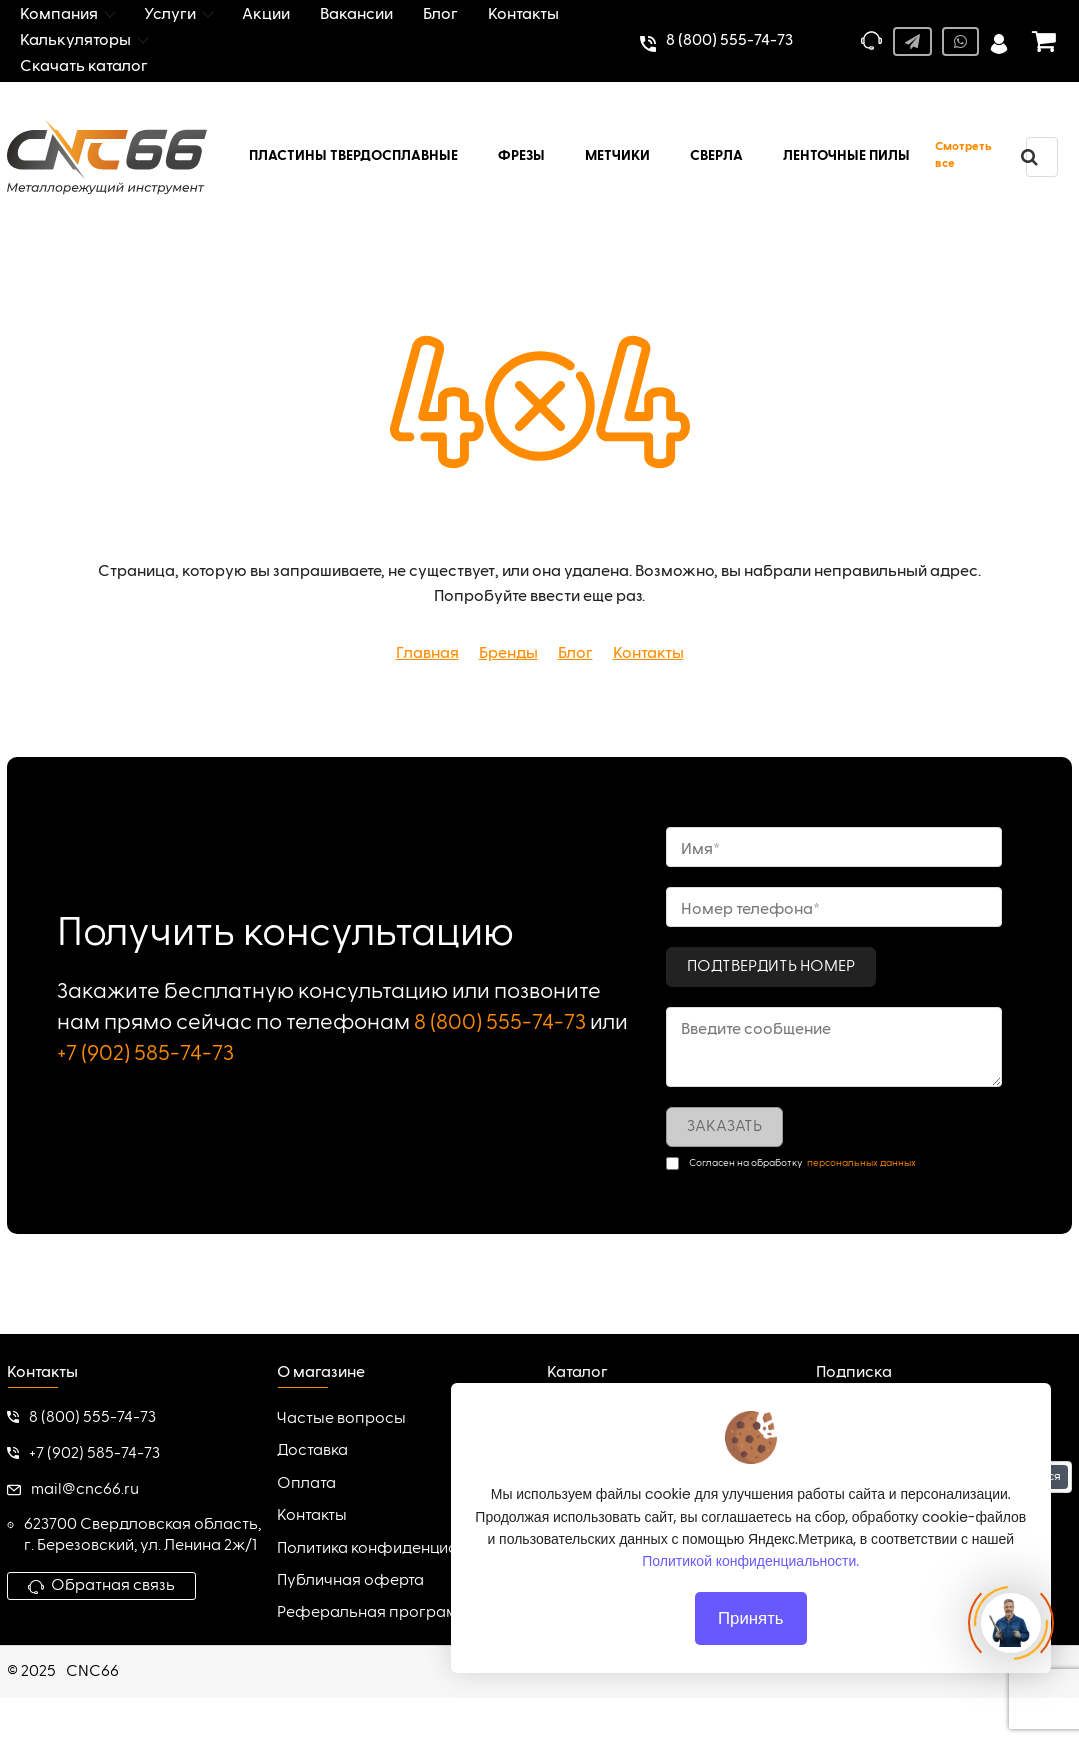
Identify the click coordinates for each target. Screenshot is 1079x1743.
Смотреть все (963, 155)
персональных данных (861, 1163)
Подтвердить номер (771, 967)
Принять (751, 1618)
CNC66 (92, 1672)
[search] (1029, 157)
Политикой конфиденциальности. (751, 1561)
